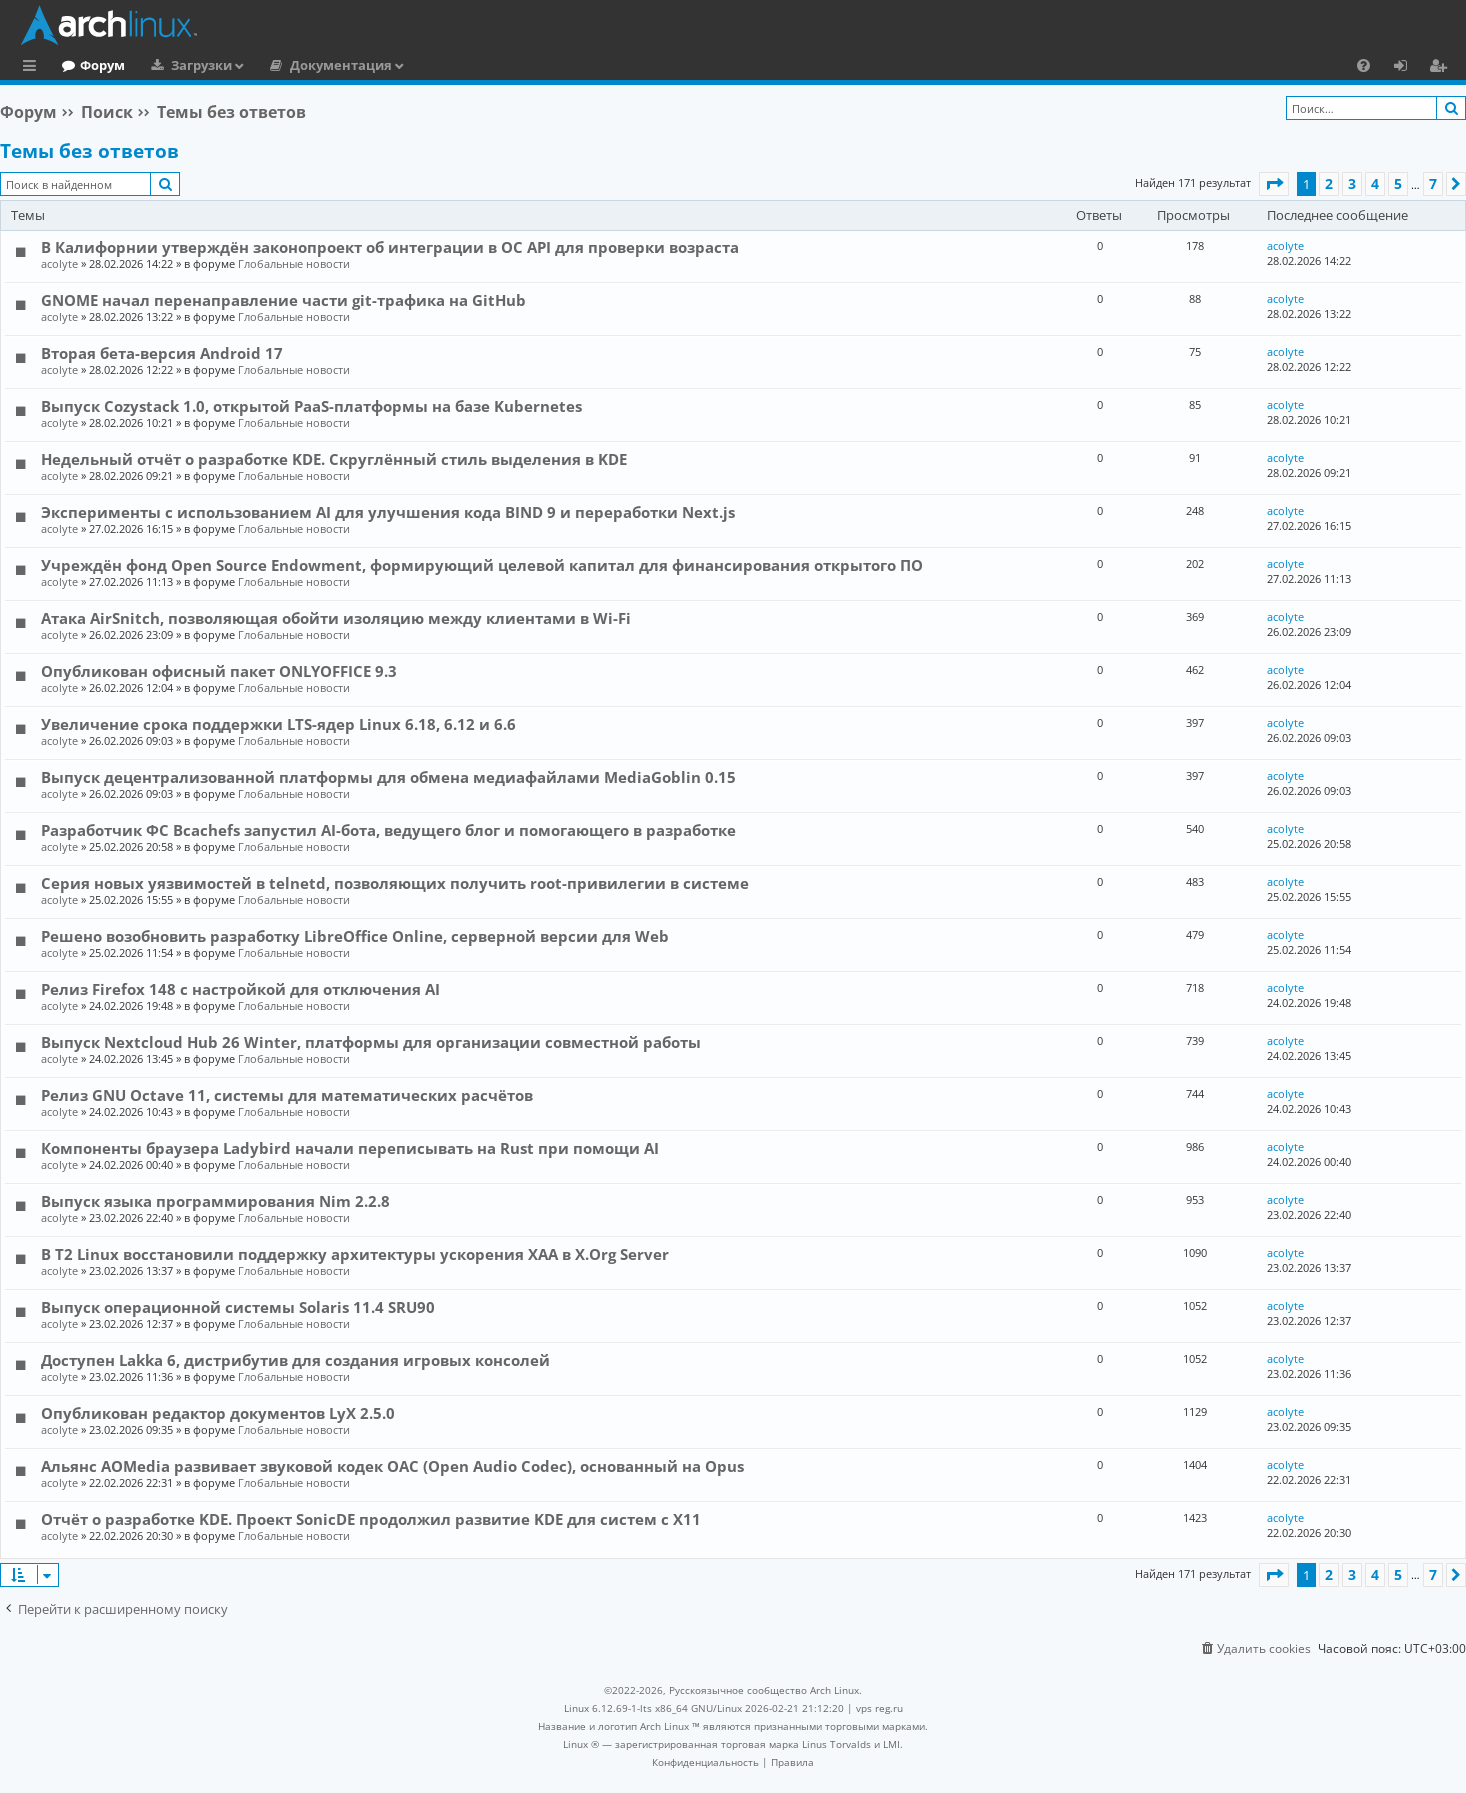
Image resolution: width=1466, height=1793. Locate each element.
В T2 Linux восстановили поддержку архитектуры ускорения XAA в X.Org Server (355, 1254)
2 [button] (1329, 183)
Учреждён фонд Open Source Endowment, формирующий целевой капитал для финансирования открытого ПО (482, 565)
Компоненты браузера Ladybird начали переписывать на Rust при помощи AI (350, 1148)
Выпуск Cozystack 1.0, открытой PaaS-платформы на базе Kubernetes (311, 406)
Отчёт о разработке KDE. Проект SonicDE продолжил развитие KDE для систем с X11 (371, 1519)
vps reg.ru (879, 1708)
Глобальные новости (294, 263)
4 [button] (1375, 183)
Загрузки (283, 65)
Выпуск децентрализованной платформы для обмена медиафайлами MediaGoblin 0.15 (388, 777)
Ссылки (33, 68)
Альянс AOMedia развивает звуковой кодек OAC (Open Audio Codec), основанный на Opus (392, 1466)
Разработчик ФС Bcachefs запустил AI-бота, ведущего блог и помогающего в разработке (388, 830)
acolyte (59, 263)
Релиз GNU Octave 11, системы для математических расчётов (287, 1095)
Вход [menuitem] (1407, 68)
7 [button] (1433, 183)
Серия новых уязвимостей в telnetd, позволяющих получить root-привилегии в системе (395, 883)
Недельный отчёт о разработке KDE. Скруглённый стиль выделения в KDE (334, 459)
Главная (90, 65)
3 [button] (1352, 183)
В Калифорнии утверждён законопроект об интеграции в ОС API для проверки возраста (390, 247)
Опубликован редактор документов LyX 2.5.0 (218, 1413)
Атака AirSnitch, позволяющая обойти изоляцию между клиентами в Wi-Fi (336, 618)
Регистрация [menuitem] (1442, 68)
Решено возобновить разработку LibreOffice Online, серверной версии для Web (355, 936)
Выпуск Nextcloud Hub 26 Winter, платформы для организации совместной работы (371, 1042)
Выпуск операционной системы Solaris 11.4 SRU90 (238, 1307)
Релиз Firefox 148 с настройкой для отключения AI (240, 989)
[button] (1274, 184)
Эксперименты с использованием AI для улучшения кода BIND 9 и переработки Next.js (388, 512)
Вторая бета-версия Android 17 (162, 353)
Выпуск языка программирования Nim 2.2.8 (215, 1201)
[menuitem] (1363, 65)
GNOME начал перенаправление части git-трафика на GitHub (283, 300)
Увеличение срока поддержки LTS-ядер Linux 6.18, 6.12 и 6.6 (278, 724)
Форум (184, 65)
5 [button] (1398, 183)
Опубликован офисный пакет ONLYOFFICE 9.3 (219, 671)
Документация (423, 65)
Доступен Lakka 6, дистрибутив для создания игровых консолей (295, 1360)
